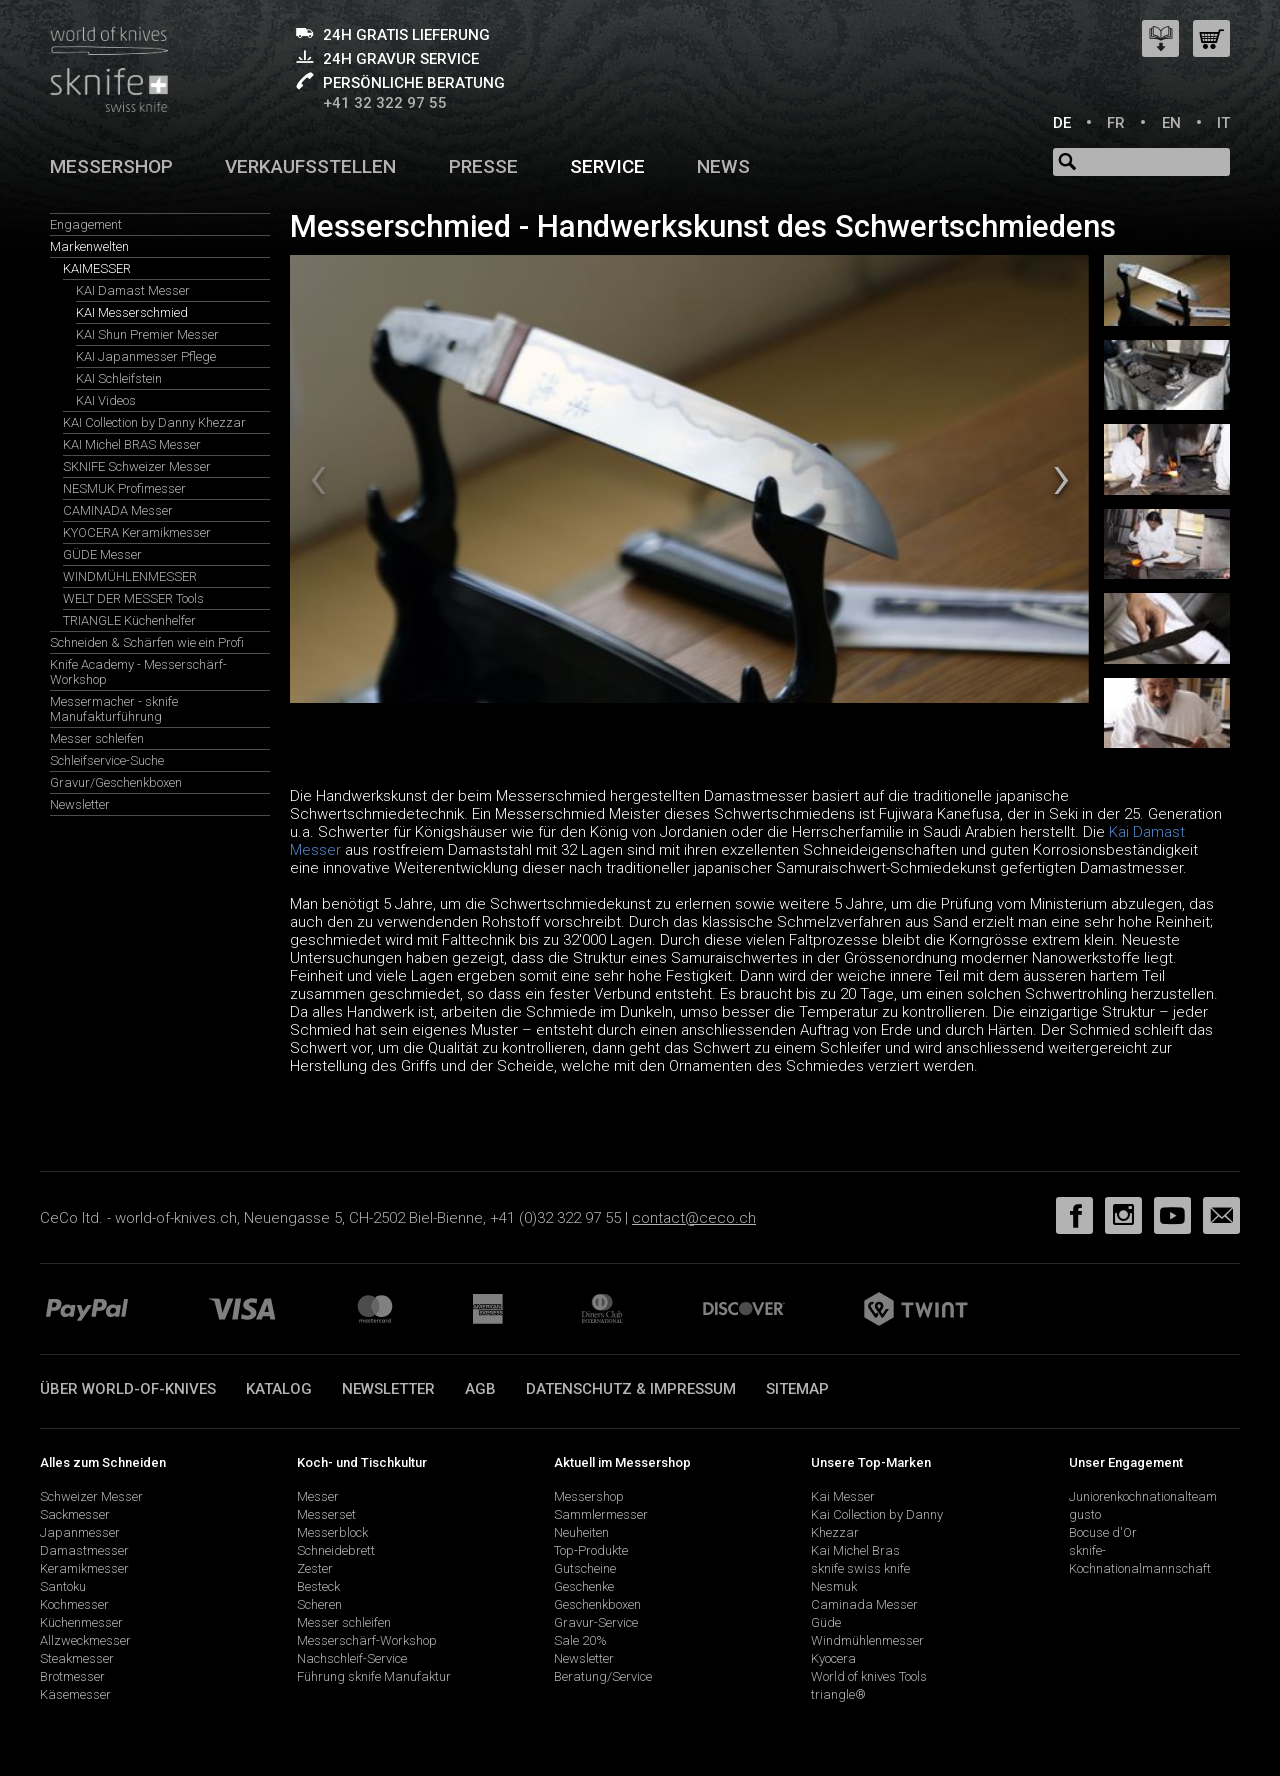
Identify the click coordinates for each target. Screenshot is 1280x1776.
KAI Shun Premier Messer (147, 334)
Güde (826, 1622)
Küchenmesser (81, 1622)
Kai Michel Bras (855, 1550)
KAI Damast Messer (133, 290)
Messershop (111, 166)
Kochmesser (74, 1604)
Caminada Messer (864, 1604)
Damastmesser (84, 1550)
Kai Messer (843, 1496)
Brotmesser (72, 1676)
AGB (480, 1389)
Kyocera (833, 1658)
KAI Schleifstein (119, 378)
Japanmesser (80, 1532)
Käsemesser (75, 1694)
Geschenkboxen (597, 1604)
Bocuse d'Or (1103, 1532)
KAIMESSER (97, 268)
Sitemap (797, 1389)
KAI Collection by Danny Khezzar (154, 422)
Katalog (279, 1389)
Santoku (63, 1586)
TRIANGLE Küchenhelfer (129, 620)
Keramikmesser (84, 1568)
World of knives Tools (869, 1676)
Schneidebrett (336, 1550)
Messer (318, 1496)
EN (1171, 123)
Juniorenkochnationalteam (1143, 1496)
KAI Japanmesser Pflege (146, 356)
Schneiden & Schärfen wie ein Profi (147, 642)
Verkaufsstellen (310, 166)
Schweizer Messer (91, 1496)
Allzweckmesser (85, 1640)
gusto (1085, 1514)
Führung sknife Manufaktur (374, 1676)
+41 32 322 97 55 (385, 103)
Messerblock (332, 1532)
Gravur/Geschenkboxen (116, 782)
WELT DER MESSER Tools (133, 598)
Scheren (319, 1604)
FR (1116, 123)
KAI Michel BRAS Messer (132, 444)
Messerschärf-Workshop (367, 1640)
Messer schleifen (97, 738)
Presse (483, 166)
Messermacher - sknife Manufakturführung (114, 709)
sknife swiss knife (860, 1568)
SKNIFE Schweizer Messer (137, 466)
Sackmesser (75, 1514)
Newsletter (80, 804)
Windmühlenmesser (867, 1640)
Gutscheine (585, 1568)
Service (607, 166)
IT (1223, 123)
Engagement (86, 224)
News (723, 166)
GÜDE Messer (102, 554)
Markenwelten (89, 246)
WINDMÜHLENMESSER (130, 576)
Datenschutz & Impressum (631, 1389)
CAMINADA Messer (118, 510)
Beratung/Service (603, 1676)
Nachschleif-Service (352, 1658)
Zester (315, 1568)
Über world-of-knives (128, 1389)
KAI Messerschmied (132, 312)
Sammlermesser (601, 1514)
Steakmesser (77, 1658)
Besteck (318, 1586)
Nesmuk (834, 1586)
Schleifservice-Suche (107, 760)
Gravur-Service (596, 1622)
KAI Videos (106, 400)
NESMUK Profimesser (124, 488)
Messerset (326, 1514)
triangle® (838, 1694)
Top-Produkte (591, 1550)
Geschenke (584, 1586)
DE (1062, 123)
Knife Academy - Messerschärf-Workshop (138, 672)
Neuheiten (581, 1532)
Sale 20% (580, 1640)
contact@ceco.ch (694, 1218)
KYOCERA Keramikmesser (137, 532)
